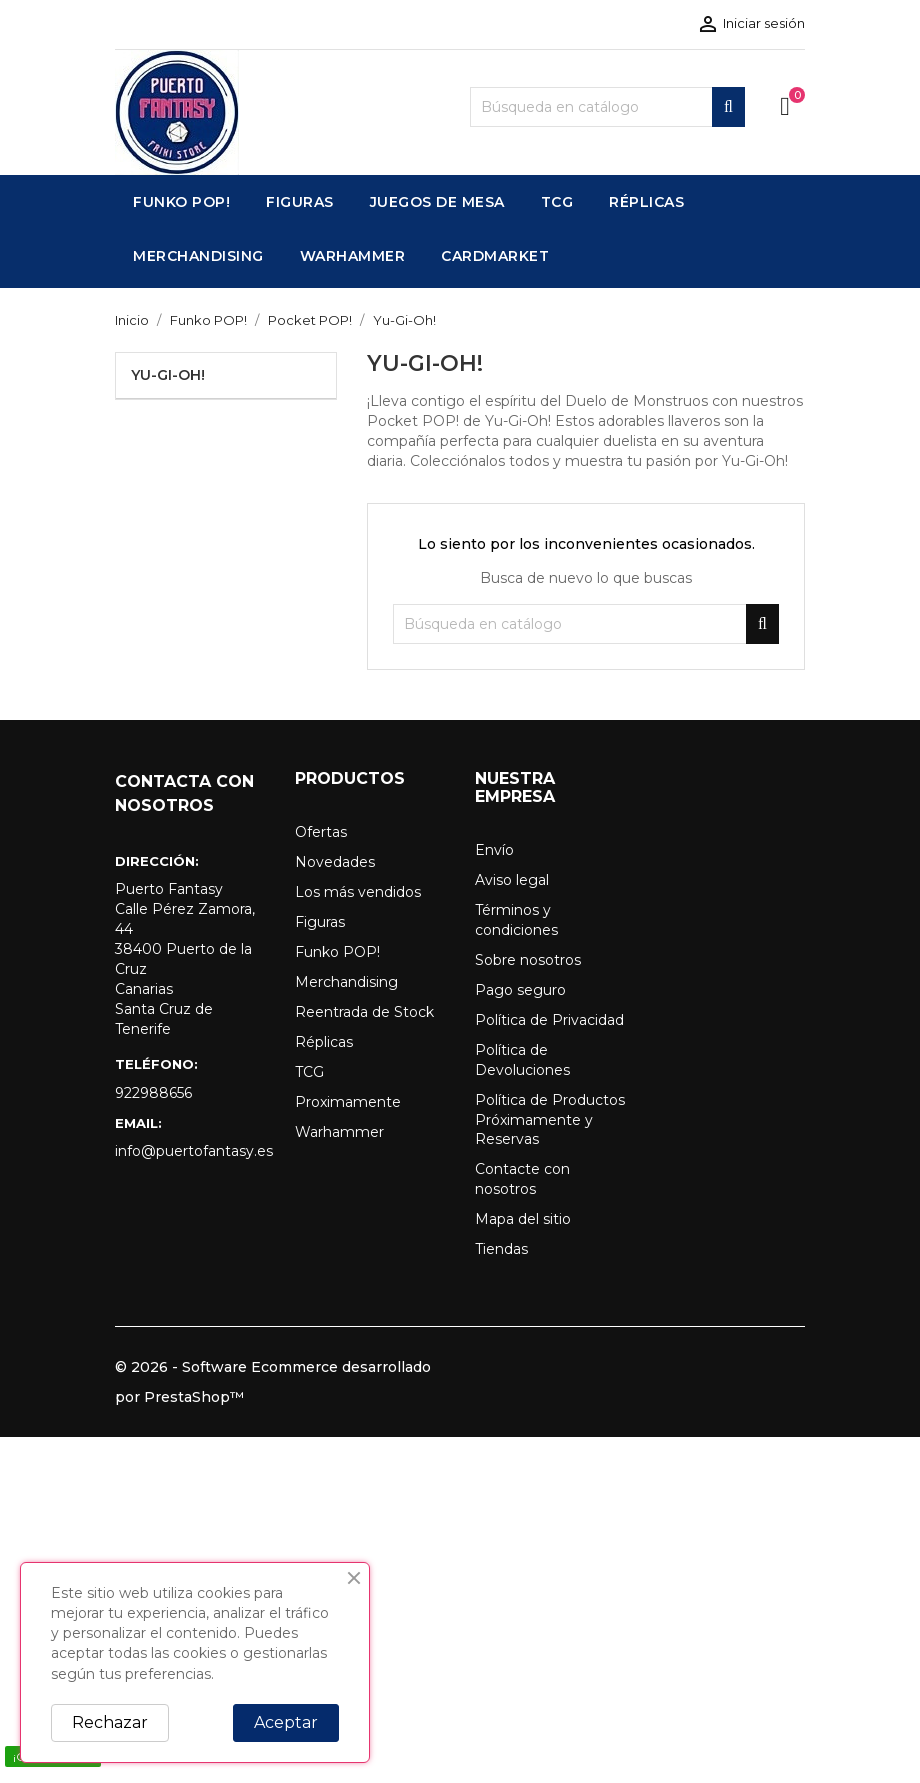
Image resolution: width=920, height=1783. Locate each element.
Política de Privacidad (549, 1020)
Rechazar (110, 1722)
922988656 (153, 1093)
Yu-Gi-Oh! (168, 375)
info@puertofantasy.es (190, 1151)
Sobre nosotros (528, 960)
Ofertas (321, 832)
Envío (494, 850)
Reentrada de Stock (364, 1012)
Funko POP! (337, 952)
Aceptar (286, 1722)
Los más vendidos (358, 892)
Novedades (335, 862)
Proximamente (348, 1102)
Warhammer (339, 1132)
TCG (309, 1072)
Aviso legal (512, 880)
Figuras (320, 922)
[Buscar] (607, 107)
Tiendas (501, 1249)
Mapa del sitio (523, 1219)
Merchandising (346, 982)
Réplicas (324, 1042)
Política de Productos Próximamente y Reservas (550, 1120)
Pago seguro (520, 990)
